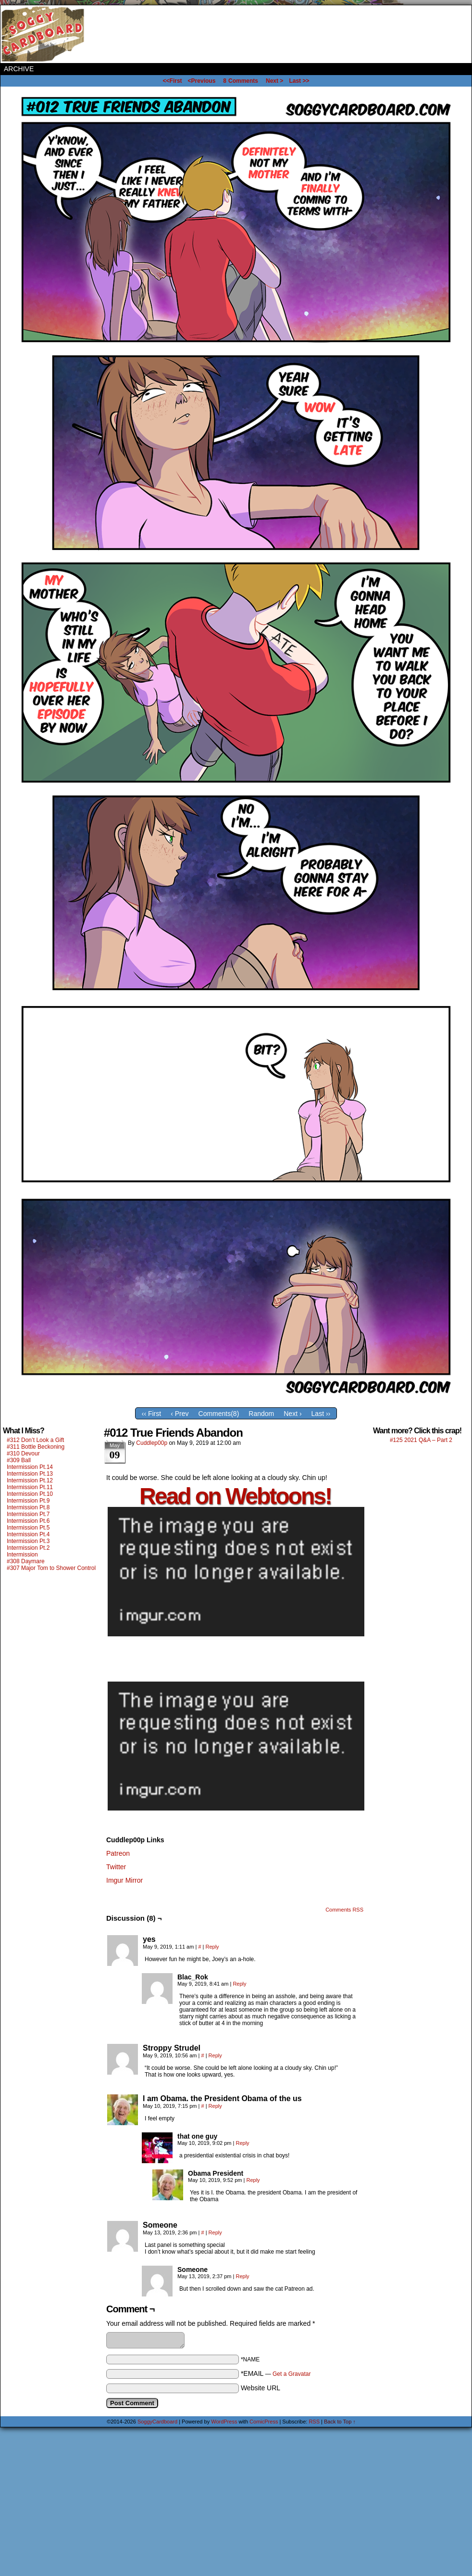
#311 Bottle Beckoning (35, 1446)
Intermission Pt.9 (28, 1500)
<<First (172, 80)
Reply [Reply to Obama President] (253, 2180)
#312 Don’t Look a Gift (35, 1440)
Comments (240, 80)
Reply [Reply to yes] (212, 1947)
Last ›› (321, 1413)
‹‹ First (151, 1413)
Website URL (260, 2388)
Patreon (118, 1853)
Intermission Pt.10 (30, 1494)
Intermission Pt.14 (30, 1467)
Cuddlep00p (151, 1443)
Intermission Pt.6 (28, 1521)
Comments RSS (344, 1910)
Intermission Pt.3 (28, 1541)
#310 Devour (23, 1453)
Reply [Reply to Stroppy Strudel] (215, 2055)
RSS (314, 2421)
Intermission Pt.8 (28, 1507)
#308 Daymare (26, 1561)
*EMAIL (276, 2373)
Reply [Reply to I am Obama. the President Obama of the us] (215, 2106)
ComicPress (263, 2421)
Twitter (116, 1867)
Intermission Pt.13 (30, 1473)
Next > (274, 80)
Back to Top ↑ (340, 2421)
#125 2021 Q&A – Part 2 (421, 1440)
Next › (292, 1413)
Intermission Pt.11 (30, 1487)
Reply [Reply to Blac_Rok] (239, 1984)
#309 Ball (19, 1460)
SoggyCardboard (43, 34)
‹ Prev (179, 1413)
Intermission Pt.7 (28, 1514)
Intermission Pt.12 (30, 1480)
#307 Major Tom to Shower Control (51, 1568)
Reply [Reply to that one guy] (242, 2143)
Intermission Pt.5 (28, 1527)
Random (261, 1413)
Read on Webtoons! (235, 1496)
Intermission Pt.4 (28, 1534)
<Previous (202, 80)
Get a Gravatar (292, 2374)
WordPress (224, 2421)
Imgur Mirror (124, 1880)
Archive (19, 69)
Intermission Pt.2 (28, 1547)
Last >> (299, 80)
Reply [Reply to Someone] (215, 2232)
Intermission (22, 1554)
